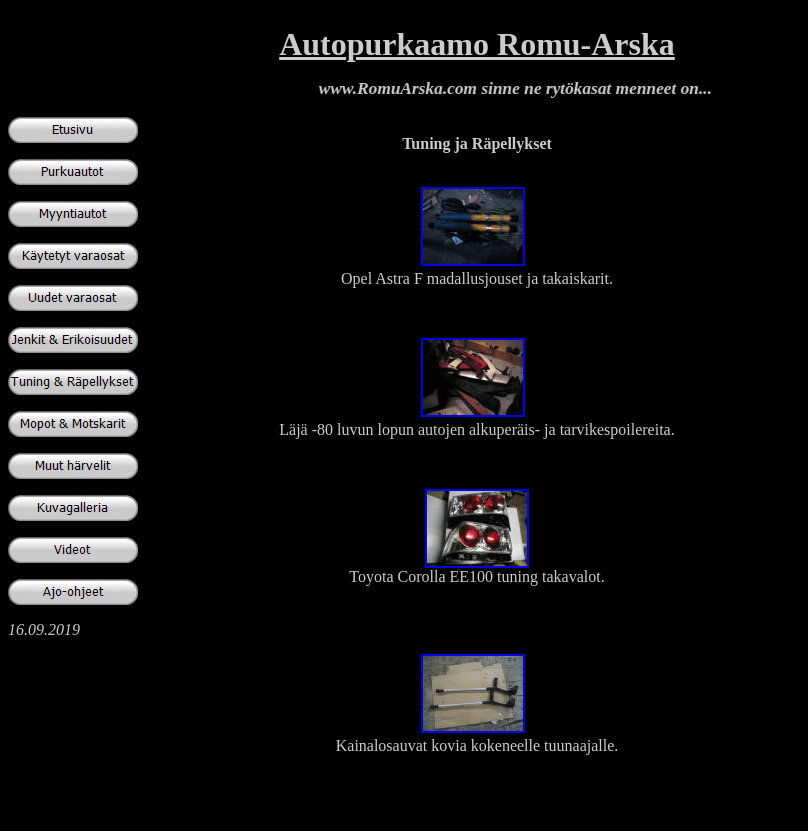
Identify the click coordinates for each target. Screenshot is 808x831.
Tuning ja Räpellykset (477, 143)
